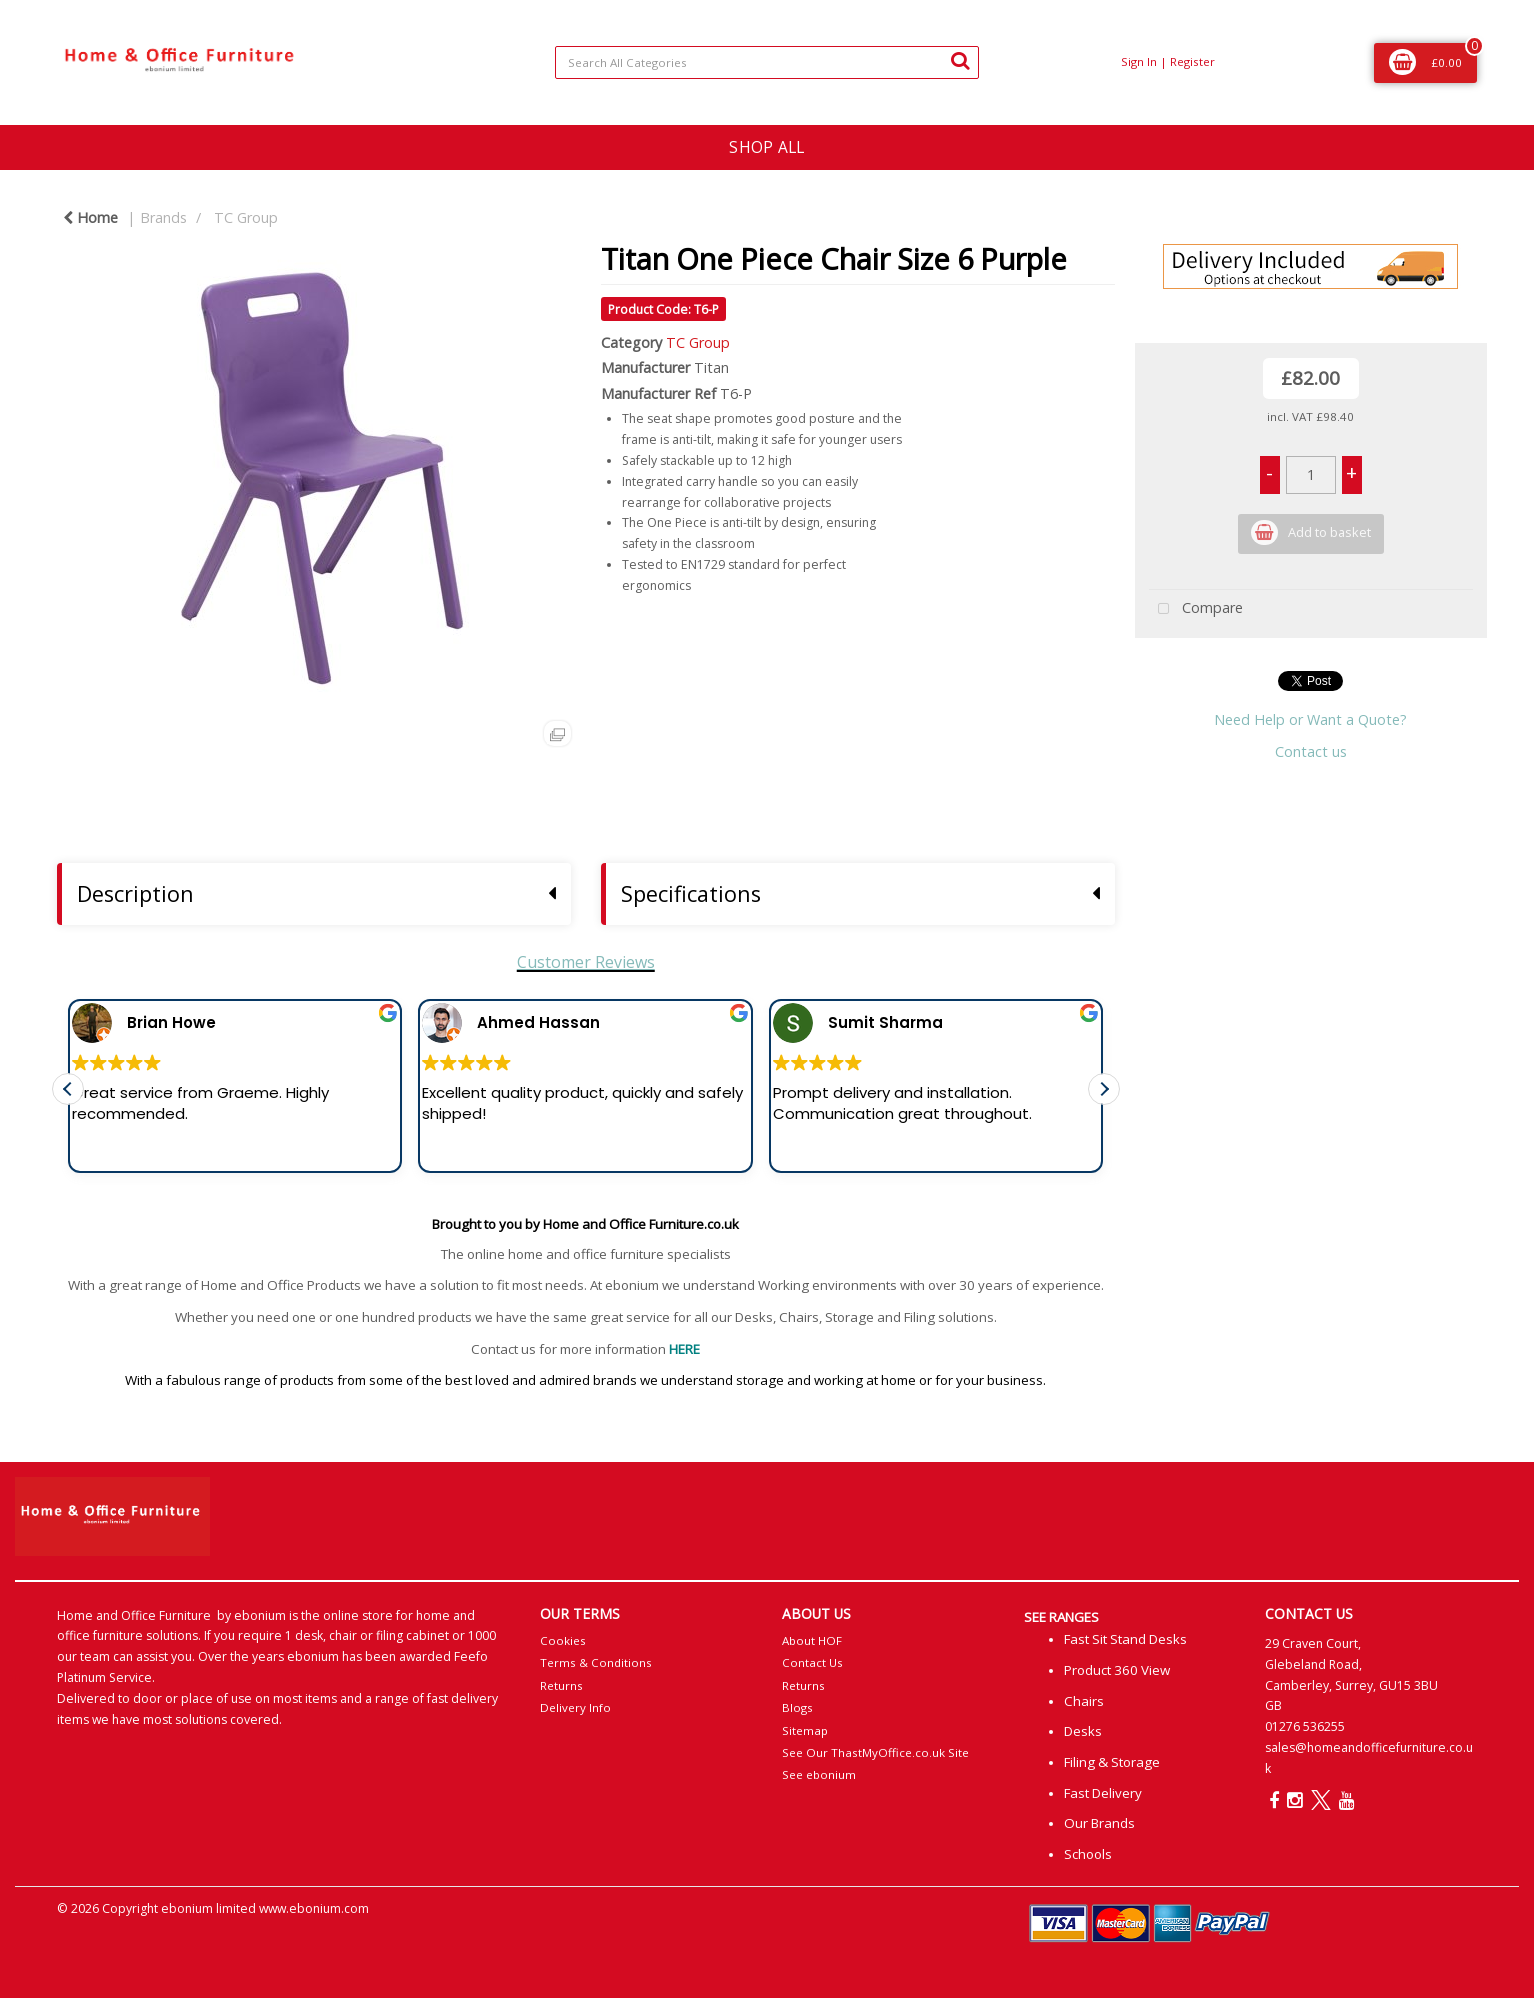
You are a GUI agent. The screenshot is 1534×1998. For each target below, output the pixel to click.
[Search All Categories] (766, 62)
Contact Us (812, 1662)
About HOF (812, 1640)
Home (90, 217)
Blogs (797, 1707)
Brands (163, 217)
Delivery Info (575, 1707)
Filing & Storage (1112, 1762)
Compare (1196, 609)
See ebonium (819, 1774)
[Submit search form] (960, 60)
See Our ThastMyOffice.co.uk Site (875, 1752)
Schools (1088, 1854)
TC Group (246, 217)
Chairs (1084, 1701)
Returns (561, 1685)
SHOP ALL (766, 147)
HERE (684, 1349)
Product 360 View (1117, 1670)
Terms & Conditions (596, 1662)
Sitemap (805, 1730)
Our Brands (1099, 1823)
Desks (1083, 1731)
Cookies (563, 1640)
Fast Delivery (1103, 1793)
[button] (1104, 1103)
